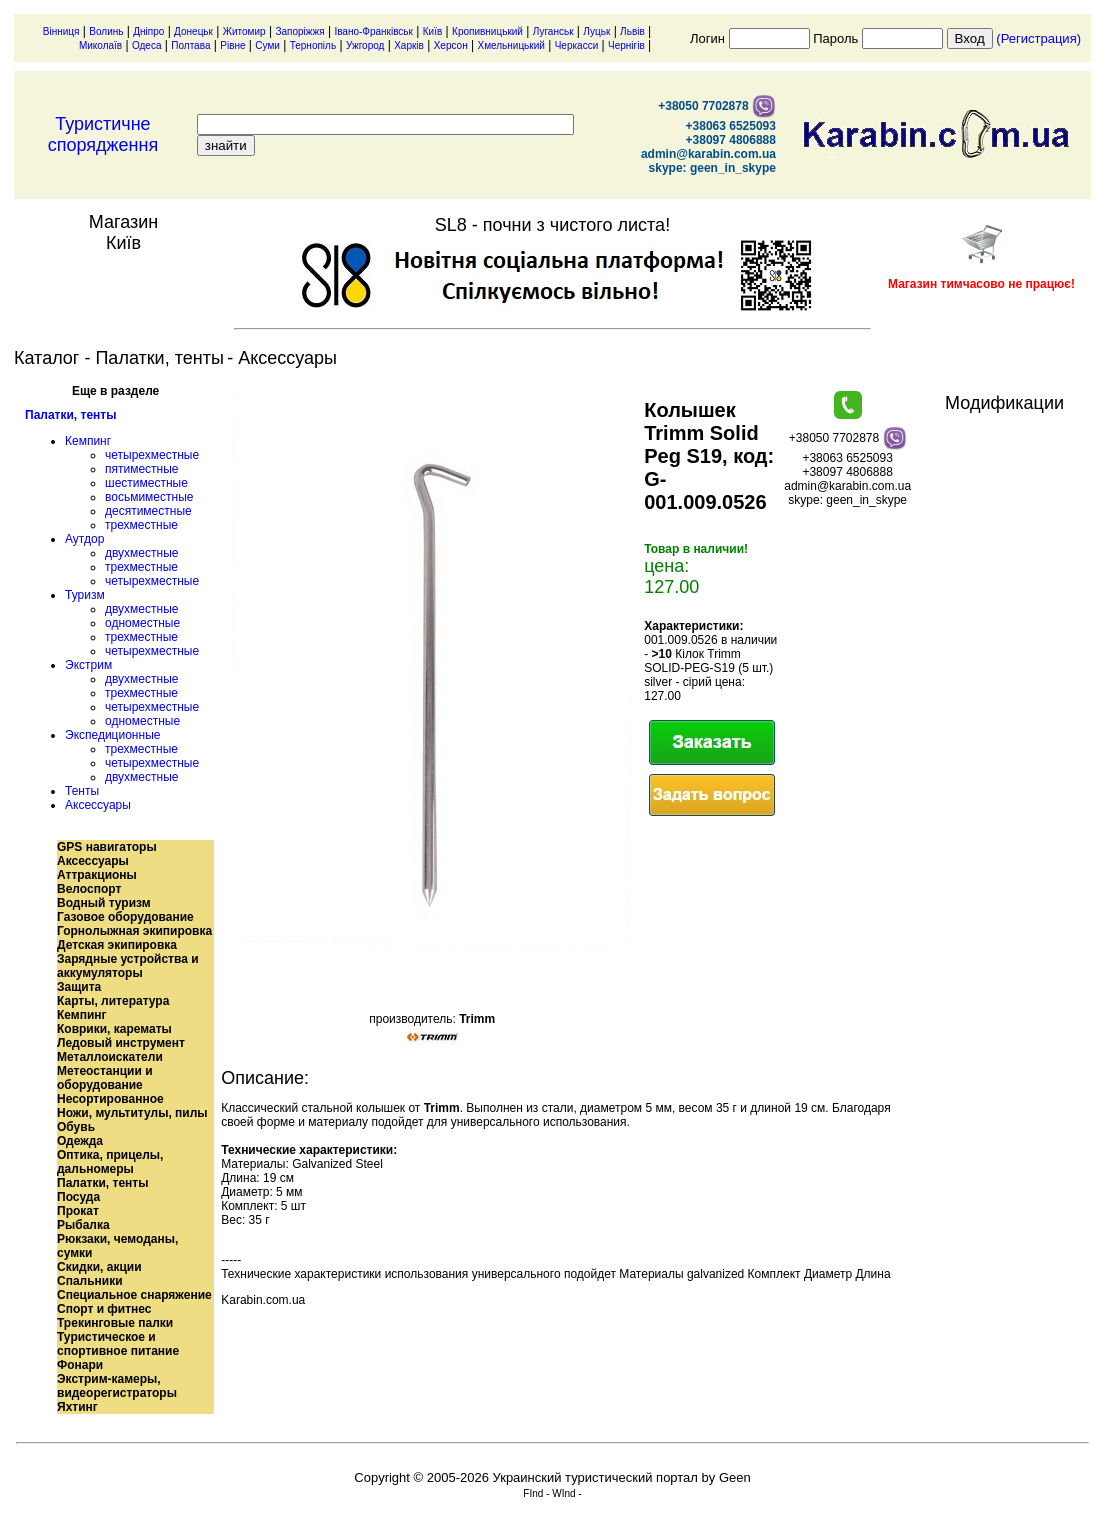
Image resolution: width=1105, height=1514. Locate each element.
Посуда (78, 1197)
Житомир (244, 31)
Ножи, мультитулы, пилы (132, 1113)
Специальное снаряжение (134, 1295)
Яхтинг (77, 1407)
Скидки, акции (99, 1267)
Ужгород (365, 45)
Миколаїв (100, 45)
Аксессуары (98, 805)
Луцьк (596, 31)
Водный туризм (104, 903)
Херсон (451, 45)
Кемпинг (88, 441)
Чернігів (626, 45)
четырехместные (152, 455)
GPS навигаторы (107, 847)
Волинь (106, 31)
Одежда (80, 1141)
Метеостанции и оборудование (105, 1078)
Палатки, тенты (70, 415)
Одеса (147, 45)
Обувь (76, 1127)
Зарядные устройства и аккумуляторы (128, 966)
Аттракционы (97, 875)
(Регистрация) (1038, 38)
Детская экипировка (117, 945)
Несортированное (110, 1099)
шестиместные (146, 483)
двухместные (141, 553)
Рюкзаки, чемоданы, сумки (117, 1246)
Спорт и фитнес (104, 1309)
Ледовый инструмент (121, 1043)
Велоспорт (89, 889)
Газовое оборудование (125, 917)
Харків (409, 45)
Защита (79, 987)
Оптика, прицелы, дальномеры (110, 1162)
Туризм (85, 595)
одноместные (142, 623)
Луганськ (553, 31)
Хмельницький (510, 45)
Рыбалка (83, 1225)
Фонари (80, 1365)
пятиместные (142, 469)
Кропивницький (487, 31)
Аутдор (84, 539)
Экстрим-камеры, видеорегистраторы (117, 1386)
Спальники (90, 1281)
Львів (632, 31)
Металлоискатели (110, 1057)
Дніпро (148, 31)
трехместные (141, 525)
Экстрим (88, 665)
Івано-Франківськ (373, 31)
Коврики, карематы (114, 1029)
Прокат (78, 1211)
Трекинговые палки (115, 1323)
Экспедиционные (112, 735)
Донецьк (193, 31)
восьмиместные (149, 497)
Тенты (82, 791)
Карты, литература (113, 1001)
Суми (267, 45)
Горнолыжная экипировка (134, 931)
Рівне (232, 45)
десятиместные (148, 511)
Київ (433, 31)
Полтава (190, 45)
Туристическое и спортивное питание (118, 1344)
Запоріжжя (299, 31)
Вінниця (61, 31)
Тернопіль (313, 45)
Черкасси (577, 45)
